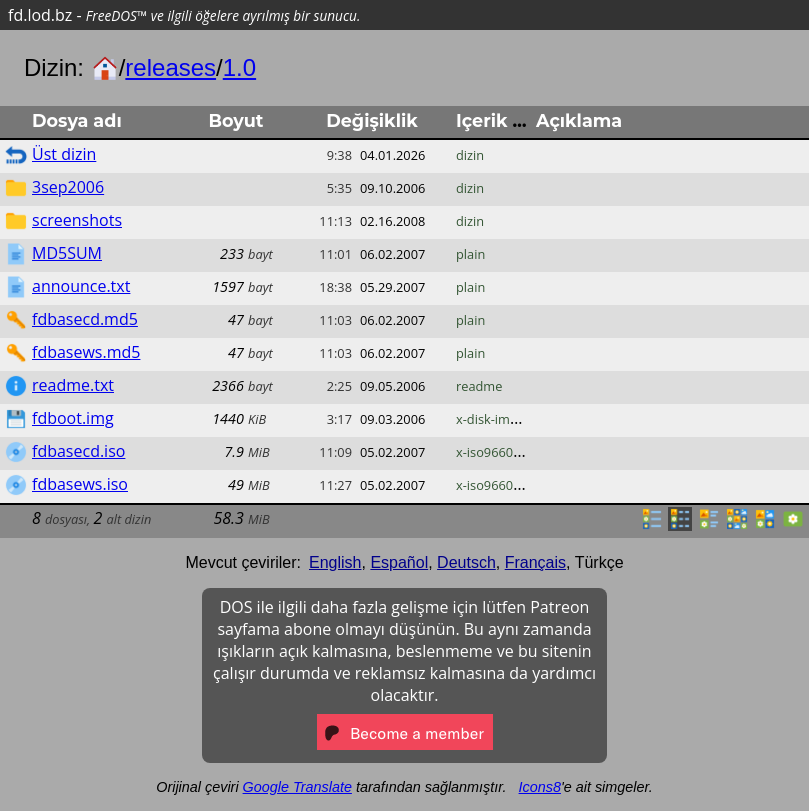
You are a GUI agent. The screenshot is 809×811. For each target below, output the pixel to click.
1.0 (239, 67)
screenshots (77, 220)
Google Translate (297, 787)
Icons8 (540, 787)
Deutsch (466, 562)
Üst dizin (64, 154)
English (335, 562)
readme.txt (73, 385)
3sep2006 (68, 187)
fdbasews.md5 (86, 352)
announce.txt (81, 286)
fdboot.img (73, 418)
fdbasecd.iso (78, 451)
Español (399, 562)
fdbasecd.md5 (85, 319)
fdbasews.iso (80, 484)
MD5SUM (67, 253)
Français (535, 562)
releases (170, 67)
